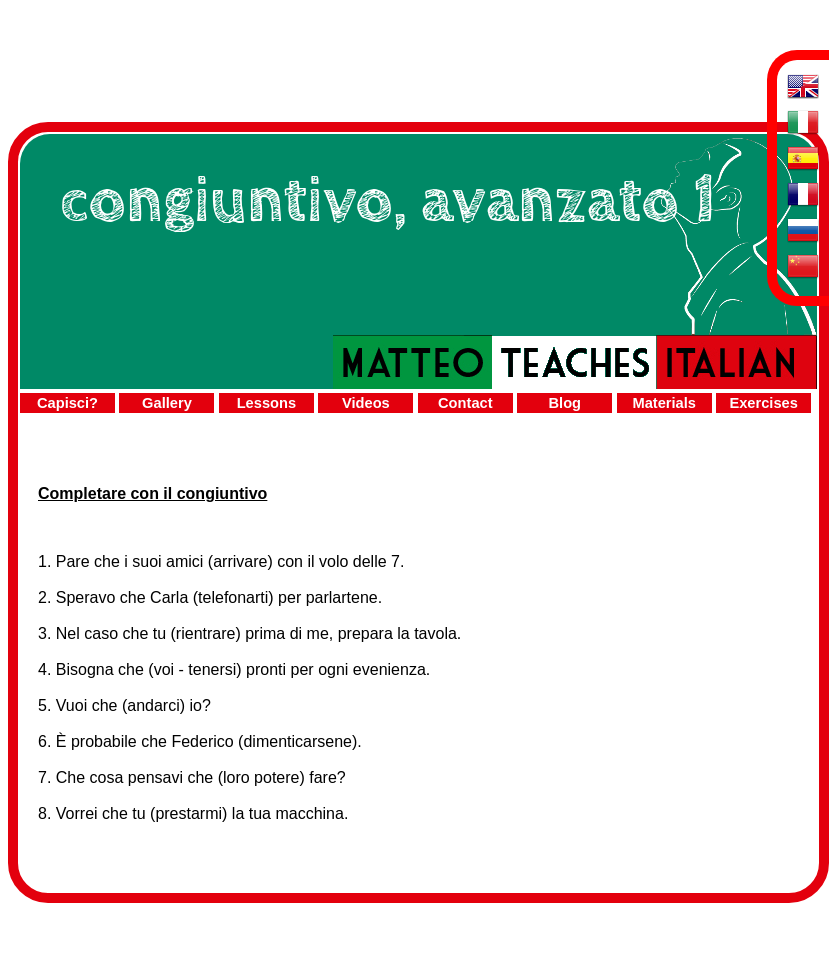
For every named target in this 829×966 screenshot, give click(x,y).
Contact (465, 403)
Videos (366, 403)
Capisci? (67, 403)
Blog (564, 403)
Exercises (763, 403)
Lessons (266, 403)
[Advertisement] (414, 53)
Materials (664, 403)
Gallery (167, 403)
